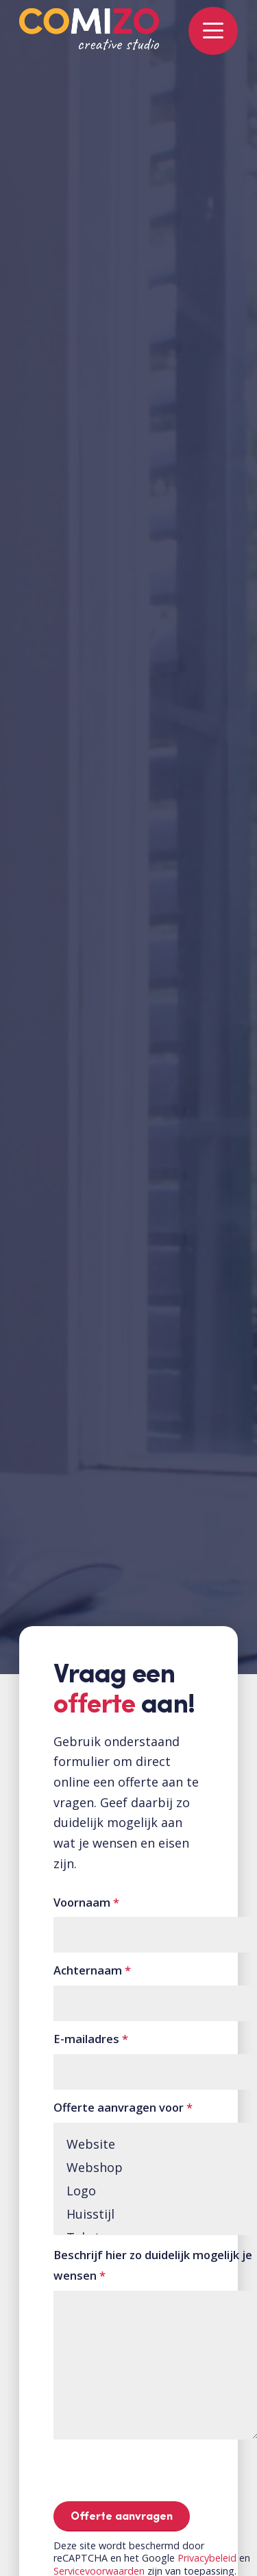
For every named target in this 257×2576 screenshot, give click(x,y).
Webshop (156, 2167)
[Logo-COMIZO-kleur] (89, 35)
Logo (156, 2190)
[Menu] (206, 27)
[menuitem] (206, 27)
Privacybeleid (207, 2557)
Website (156, 2144)
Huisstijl (156, 2214)
